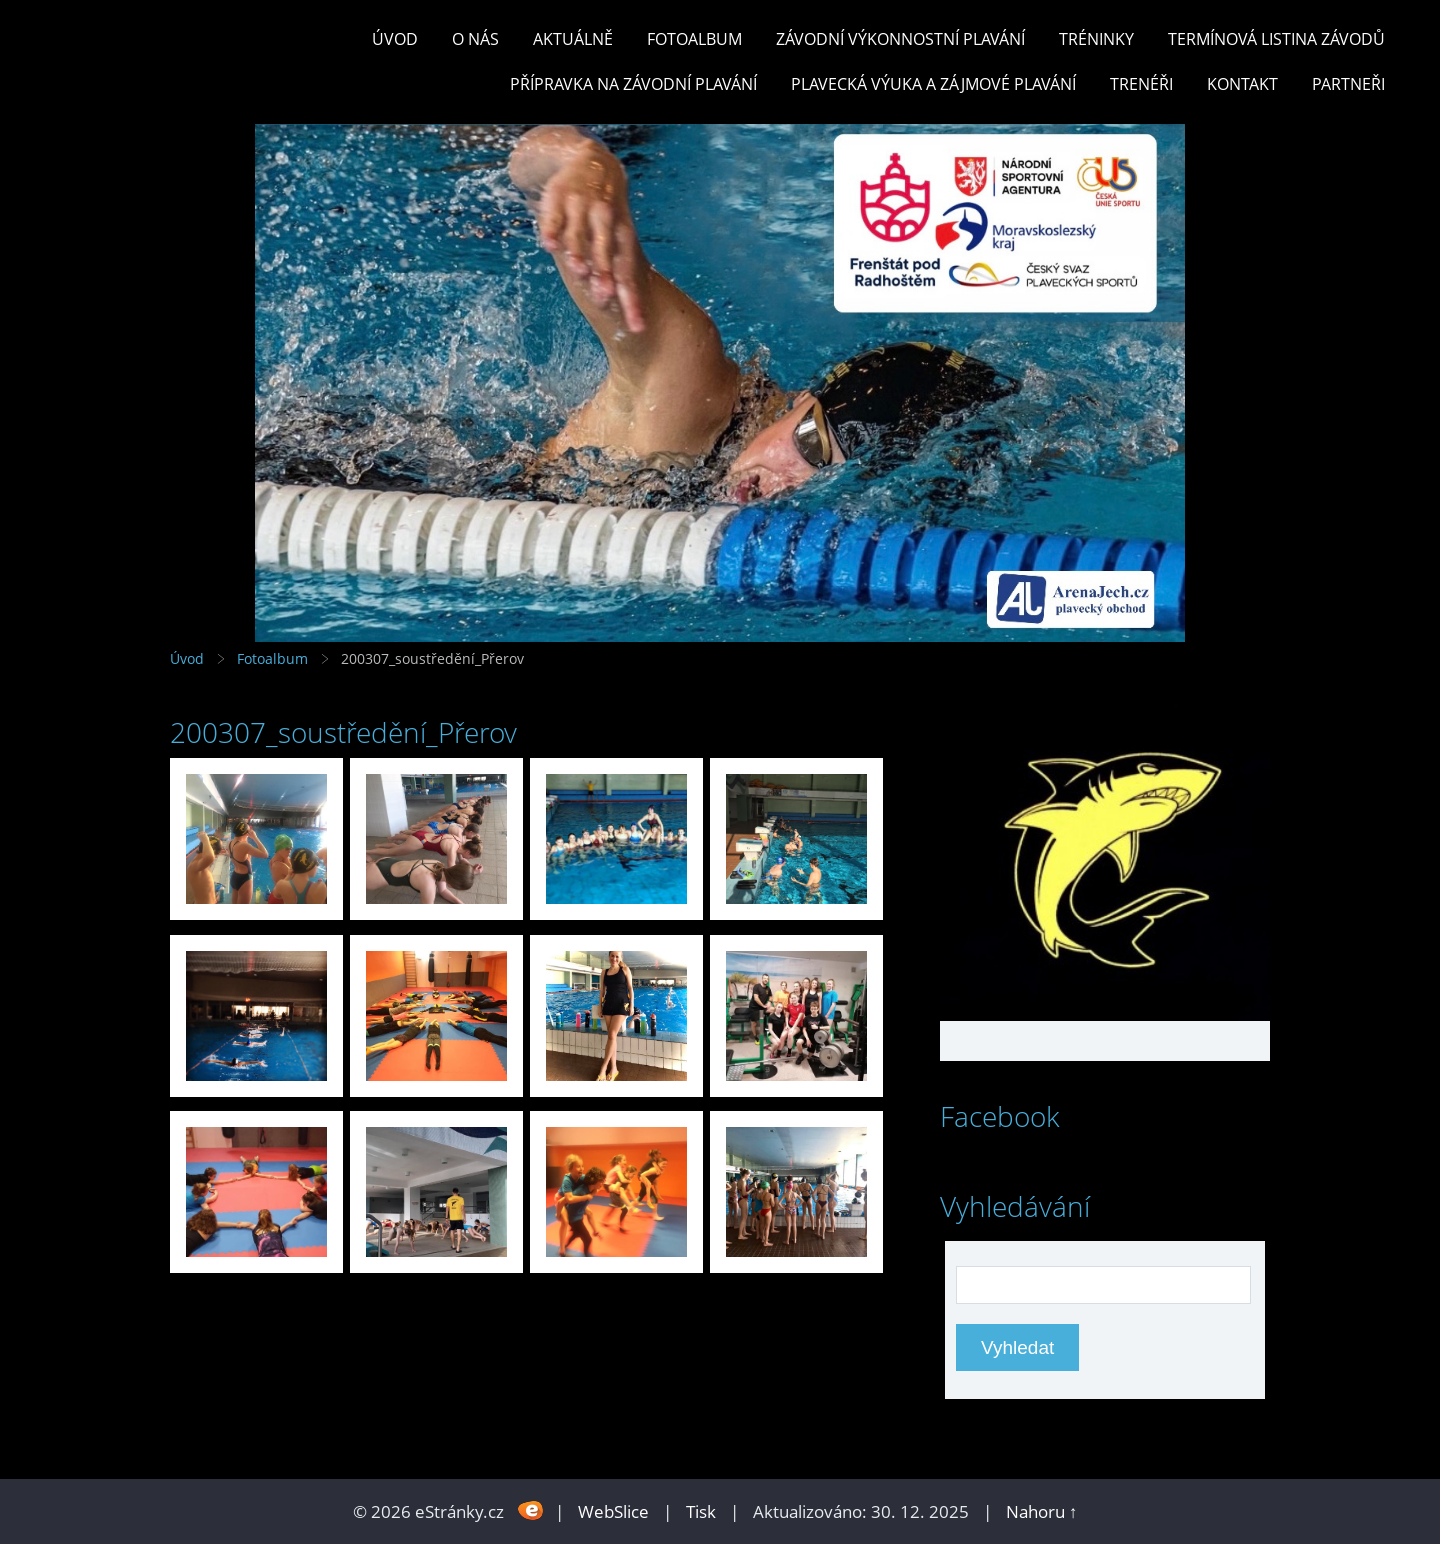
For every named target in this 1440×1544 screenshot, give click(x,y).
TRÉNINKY (1096, 39)
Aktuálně (573, 39)
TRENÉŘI (1141, 84)
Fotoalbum (694, 39)
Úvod (395, 39)
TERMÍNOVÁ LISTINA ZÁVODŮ (1276, 39)
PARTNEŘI (1348, 84)
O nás (475, 39)
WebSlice (613, 1511)
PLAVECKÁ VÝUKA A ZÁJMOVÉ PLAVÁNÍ (933, 84)
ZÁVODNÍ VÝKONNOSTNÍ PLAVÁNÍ (900, 39)
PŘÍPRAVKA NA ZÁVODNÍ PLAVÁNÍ (633, 84)
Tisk (701, 1511)
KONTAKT (1242, 84)
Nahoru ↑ (1042, 1511)
